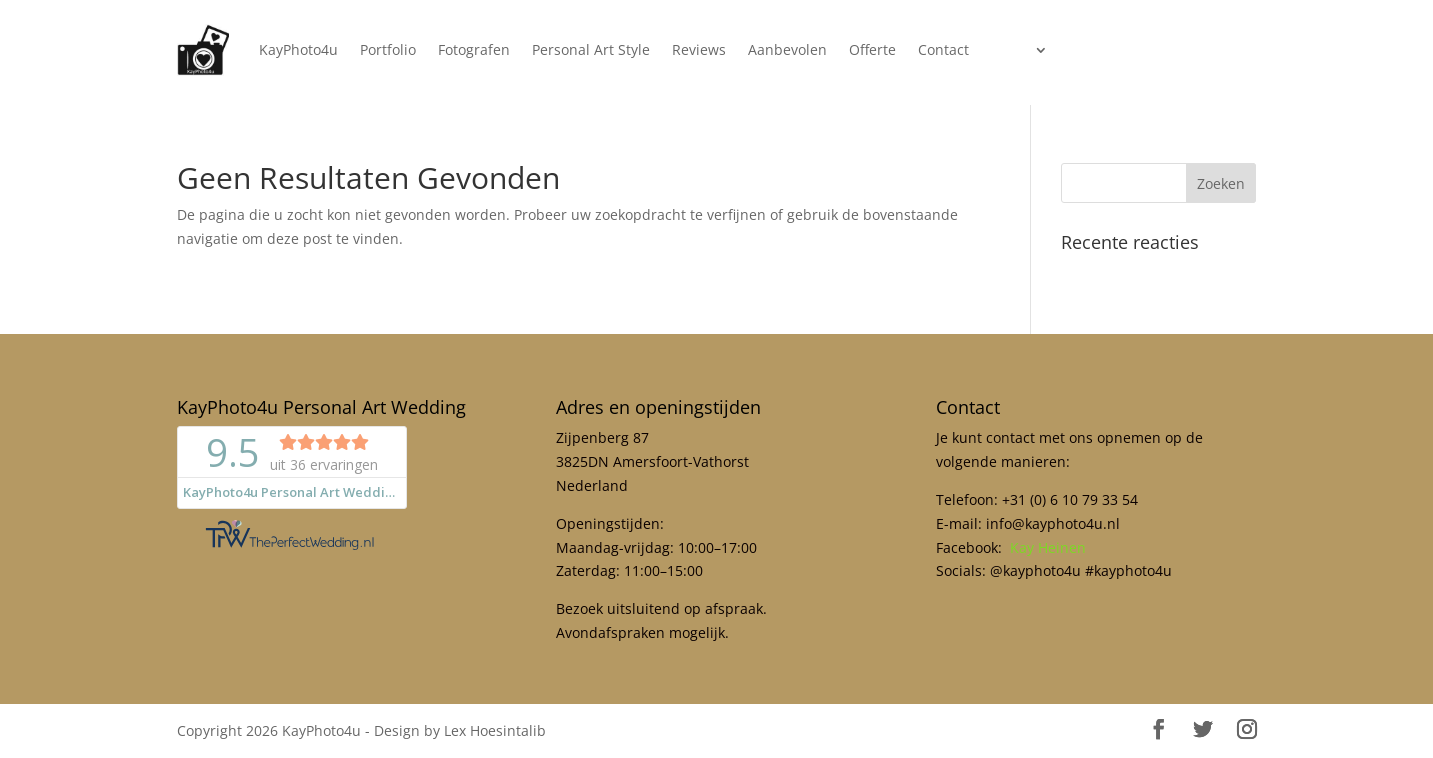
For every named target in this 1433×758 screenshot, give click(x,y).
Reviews (699, 49)
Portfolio (388, 49)
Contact (943, 49)
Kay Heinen (1048, 547)
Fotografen (474, 49)
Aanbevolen (787, 49)
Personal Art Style (591, 49)
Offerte (872, 49)
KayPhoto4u (298, 49)
